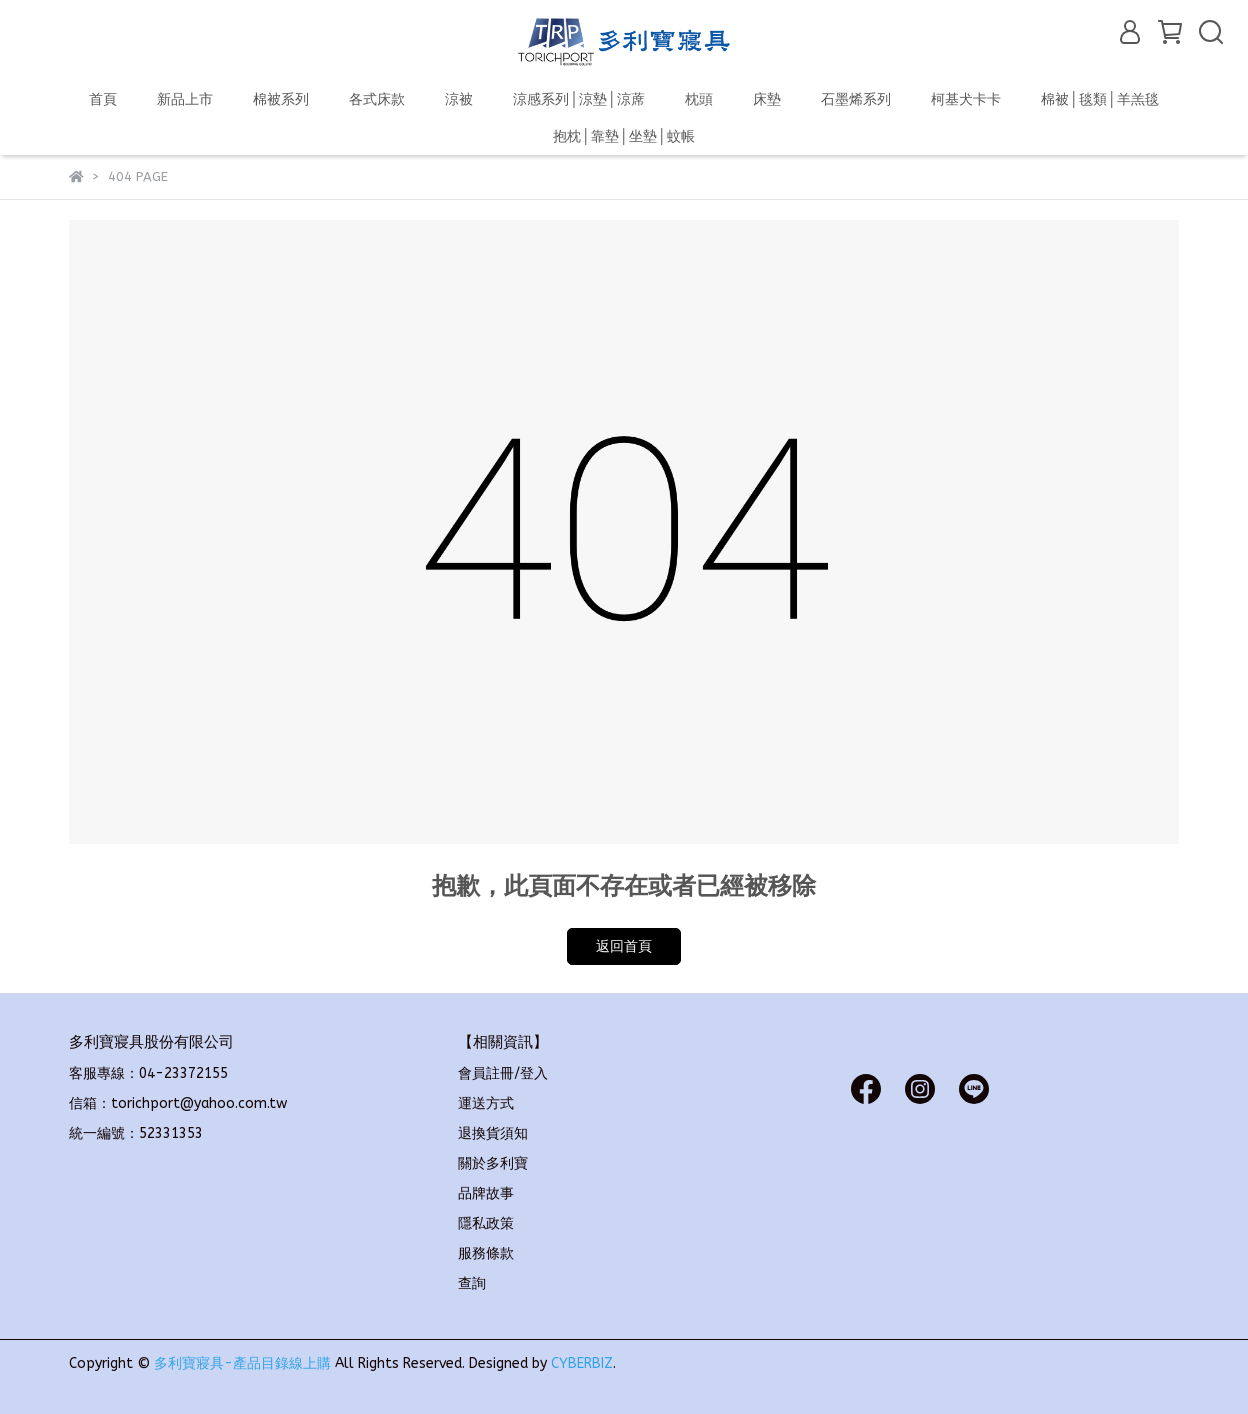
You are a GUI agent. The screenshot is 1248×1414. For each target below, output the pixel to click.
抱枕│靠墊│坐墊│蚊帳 (624, 136)
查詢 (472, 1283)
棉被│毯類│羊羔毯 (1100, 99)
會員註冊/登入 (503, 1073)
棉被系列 (281, 99)
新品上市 (185, 99)
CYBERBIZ (582, 1363)
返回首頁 (624, 946)
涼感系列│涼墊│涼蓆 (579, 99)
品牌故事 (486, 1193)
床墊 (767, 99)
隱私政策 (486, 1223)
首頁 (103, 99)
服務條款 (486, 1253)
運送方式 (486, 1103)
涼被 (459, 99)
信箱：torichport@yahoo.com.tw (178, 1103)
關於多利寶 (493, 1163)
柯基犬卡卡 (966, 99)
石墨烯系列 (856, 99)
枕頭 (699, 99)
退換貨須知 (493, 1133)
